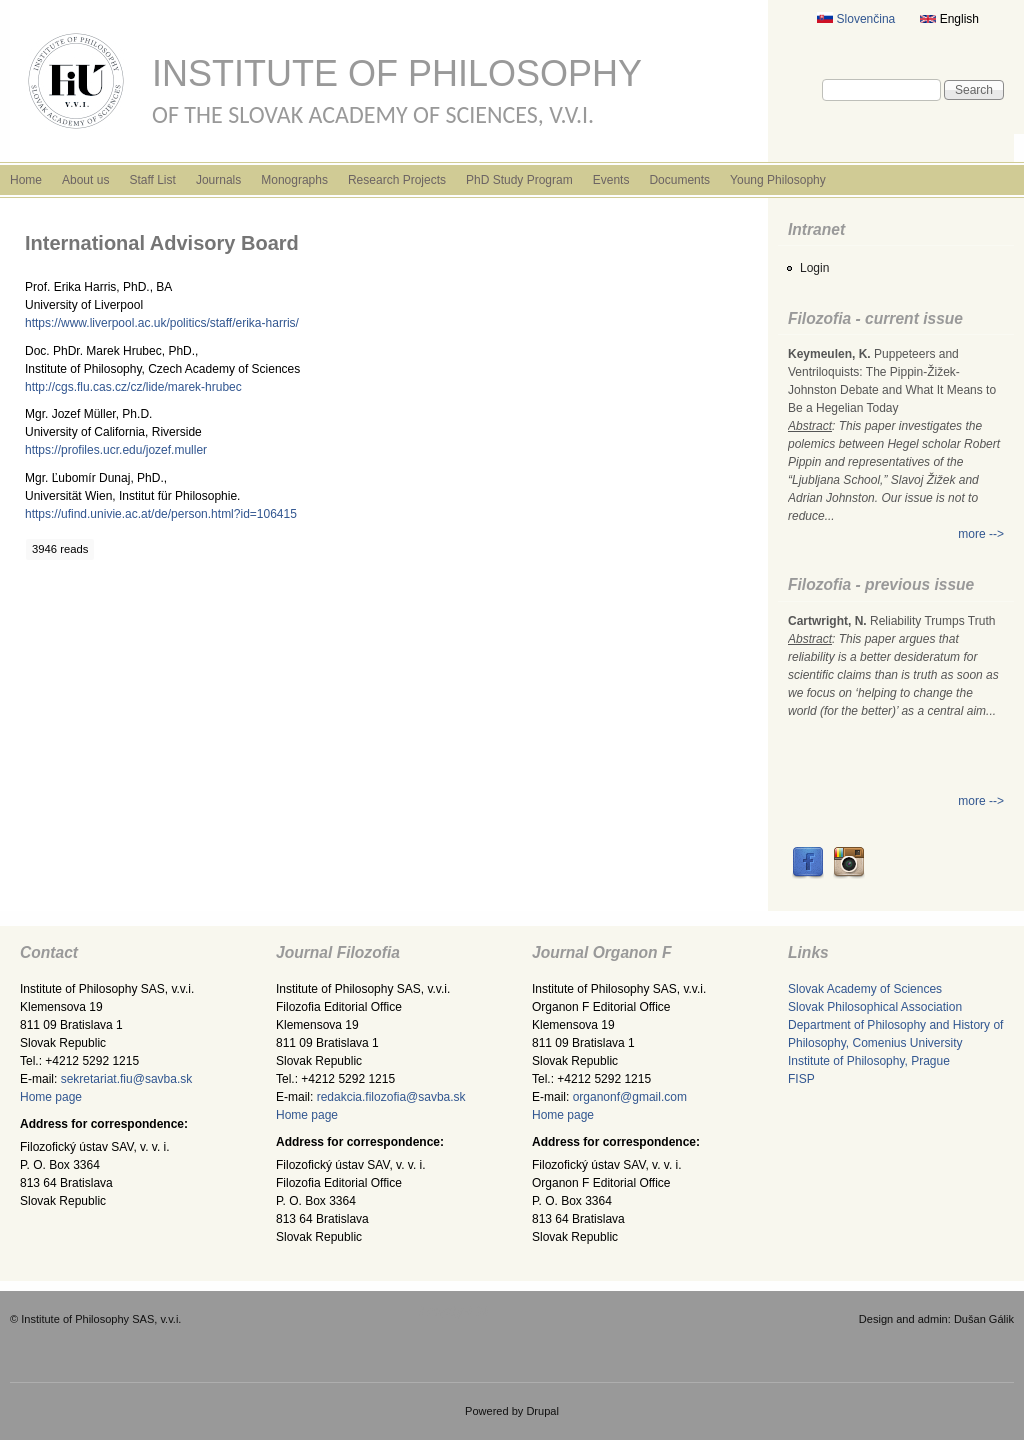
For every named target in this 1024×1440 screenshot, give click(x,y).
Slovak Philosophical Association (875, 1007)
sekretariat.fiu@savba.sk (127, 1079)
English (949, 19)
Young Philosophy (778, 180)
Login (814, 268)
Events (611, 180)
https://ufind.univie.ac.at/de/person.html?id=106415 (161, 514)
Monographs (294, 180)
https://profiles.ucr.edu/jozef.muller (116, 450)
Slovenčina (856, 19)
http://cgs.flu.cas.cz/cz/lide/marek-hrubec (133, 387)
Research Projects (397, 180)
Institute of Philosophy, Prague (869, 1061)
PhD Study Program (519, 180)
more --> (981, 534)
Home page (51, 1097)
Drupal (542, 1411)
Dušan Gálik (984, 1319)
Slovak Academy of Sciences (865, 989)
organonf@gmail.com (630, 1097)
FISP (801, 1079)
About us (85, 180)
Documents (679, 180)
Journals (218, 180)
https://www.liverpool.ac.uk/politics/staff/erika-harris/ (162, 323)
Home (26, 180)
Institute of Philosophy (397, 73)
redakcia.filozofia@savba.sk (391, 1097)
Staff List (152, 180)
